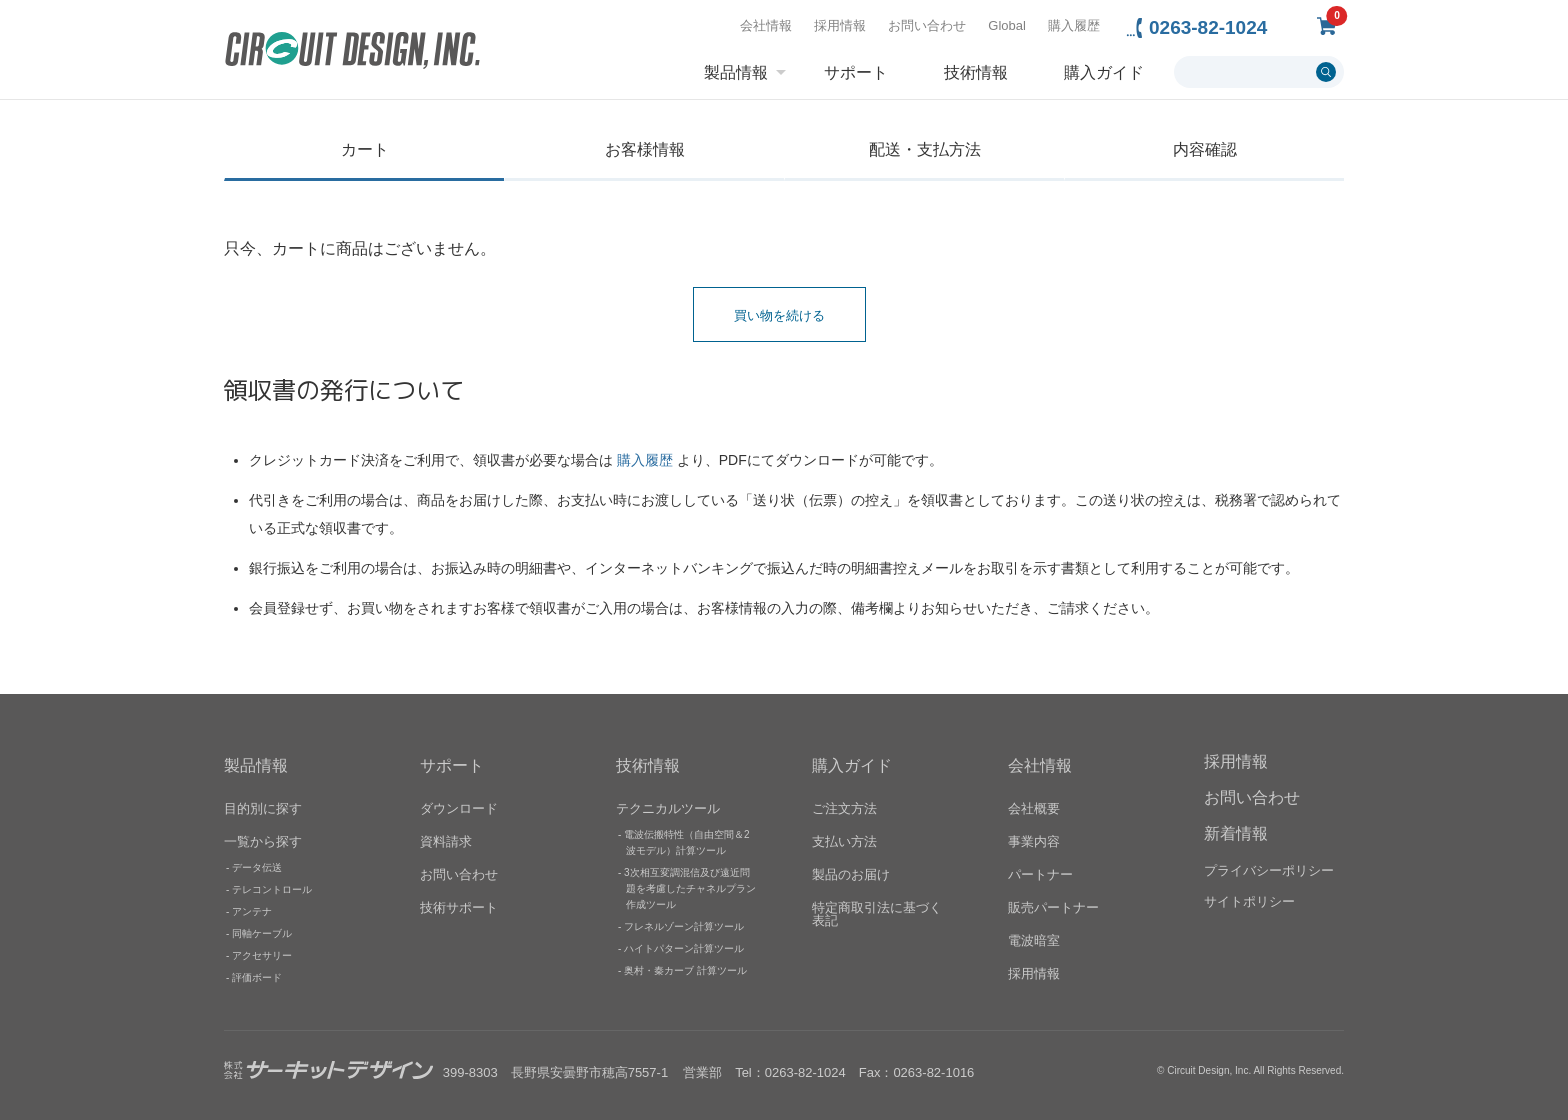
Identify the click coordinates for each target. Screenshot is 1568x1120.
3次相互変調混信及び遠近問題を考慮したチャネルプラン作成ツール (690, 887)
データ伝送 (257, 866)
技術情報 (976, 73)
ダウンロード (459, 807)
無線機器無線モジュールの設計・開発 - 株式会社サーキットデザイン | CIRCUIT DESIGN (352, 52)
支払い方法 (844, 840)
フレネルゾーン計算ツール (684, 925)
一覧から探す (263, 840)
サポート (856, 73)
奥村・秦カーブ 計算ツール (685, 969)
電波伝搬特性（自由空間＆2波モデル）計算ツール (687, 841)
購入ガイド (1104, 73)
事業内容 (1034, 840)
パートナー (1040, 873)
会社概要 (1034, 807)
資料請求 (446, 840)
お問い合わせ (927, 25)
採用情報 (840, 25)
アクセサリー (262, 954)
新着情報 (1236, 833)
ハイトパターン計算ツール (684, 947)
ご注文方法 (844, 807)
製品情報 (736, 73)
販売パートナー (1053, 906)
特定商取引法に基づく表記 (877, 913)
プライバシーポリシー (1269, 870)
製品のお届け (851, 873)
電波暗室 (1034, 939)
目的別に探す (263, 807)
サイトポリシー (1249, 901)
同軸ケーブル (262, 932)
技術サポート (459, 906)
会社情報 (766, 25)
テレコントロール (272, 888)
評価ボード (257, 976)
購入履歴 (1074, 25)
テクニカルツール (668, 807)
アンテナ (252, 910)
